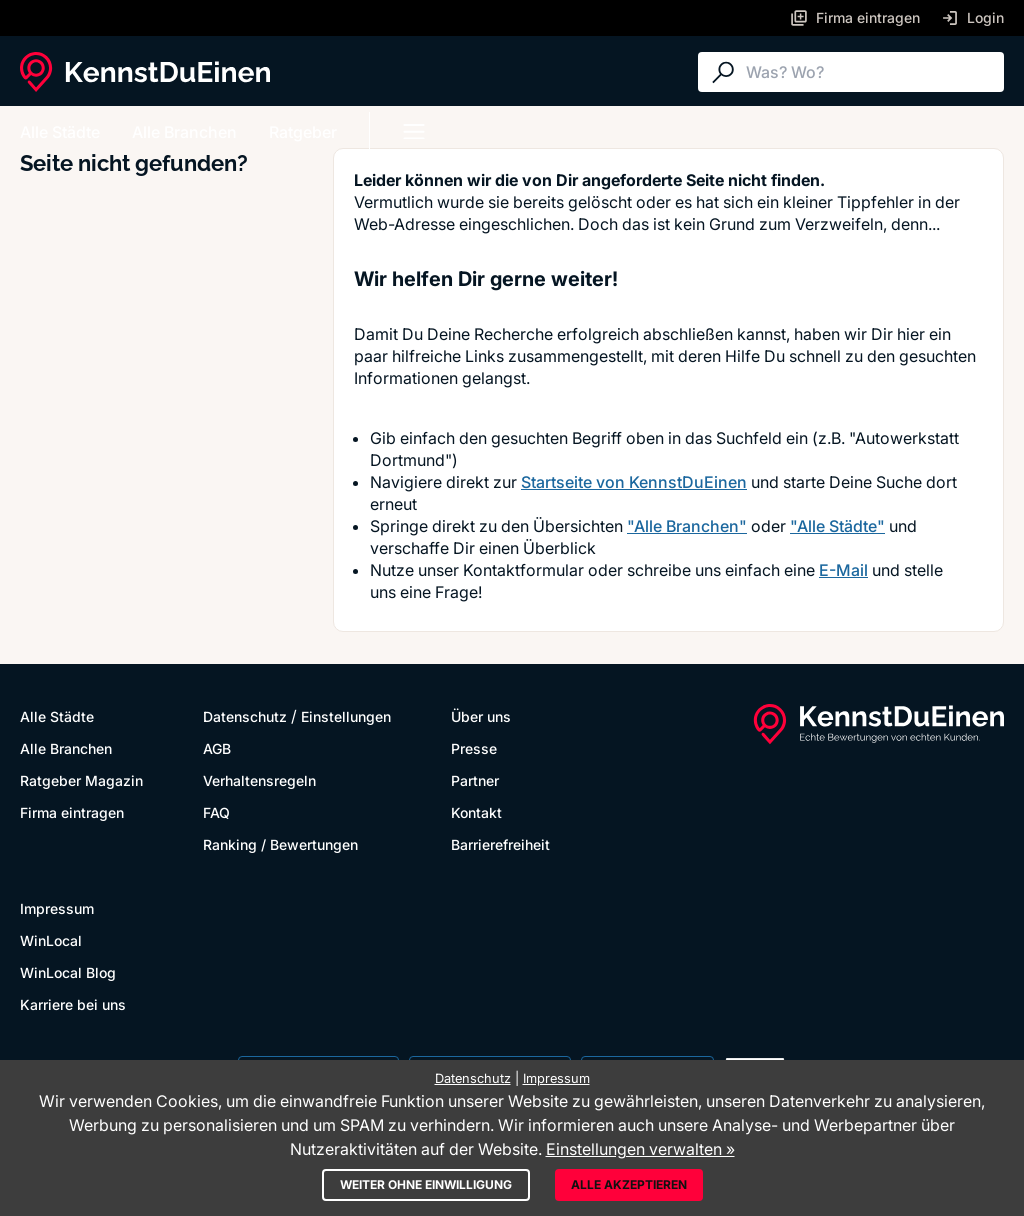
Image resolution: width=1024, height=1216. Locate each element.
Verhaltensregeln (259, 780)
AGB (217, 748)
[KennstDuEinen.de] (145, 72)
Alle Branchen (184, 132)
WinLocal (51, 940)
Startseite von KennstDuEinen (634, 482)
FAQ (216, 812)
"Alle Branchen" (687, 526)
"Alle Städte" (837, 526)
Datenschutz (245, 716)
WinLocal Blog (68, 972)
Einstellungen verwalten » (640, 1149)
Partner (475, 780)
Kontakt (476, 812)
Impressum (57, 908)
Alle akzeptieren (629, 1184)
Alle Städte (60, 132)
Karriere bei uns (73, 1004)
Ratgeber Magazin (81, 780)
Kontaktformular (523, 570)
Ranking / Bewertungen (280, 844)
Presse (474, 748)
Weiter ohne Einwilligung (426, 1184)
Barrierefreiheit (500, 844)
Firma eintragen (72, 812)
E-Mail (843, 570)
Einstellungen (346, 716)
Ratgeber (303, 132)
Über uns (481, 716)
